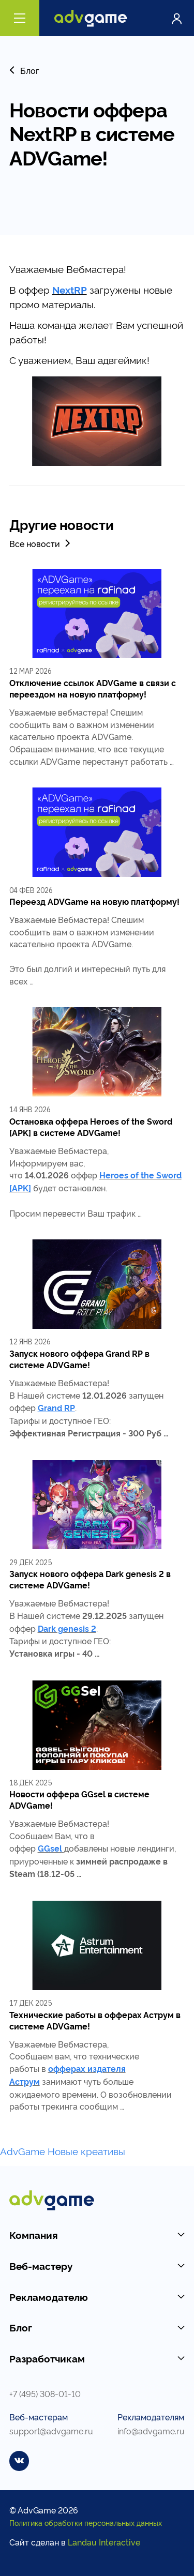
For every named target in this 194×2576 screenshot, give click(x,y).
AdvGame (22, 2151)
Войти (176, 18)
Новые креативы (86, 2151)
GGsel (50, 1848)
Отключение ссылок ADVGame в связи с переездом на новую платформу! (92, 688)
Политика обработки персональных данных (85, 2522)
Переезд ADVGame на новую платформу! (94, 901)
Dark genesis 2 (67, 1628)
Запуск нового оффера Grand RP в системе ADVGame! (79, 1358)
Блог (24, 70)
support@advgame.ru (51, 2430)
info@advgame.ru (151, 2430)
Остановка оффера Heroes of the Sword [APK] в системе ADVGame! (90, 1126)
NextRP (69, 289)
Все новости (41, 543)
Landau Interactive (104, 2542)
